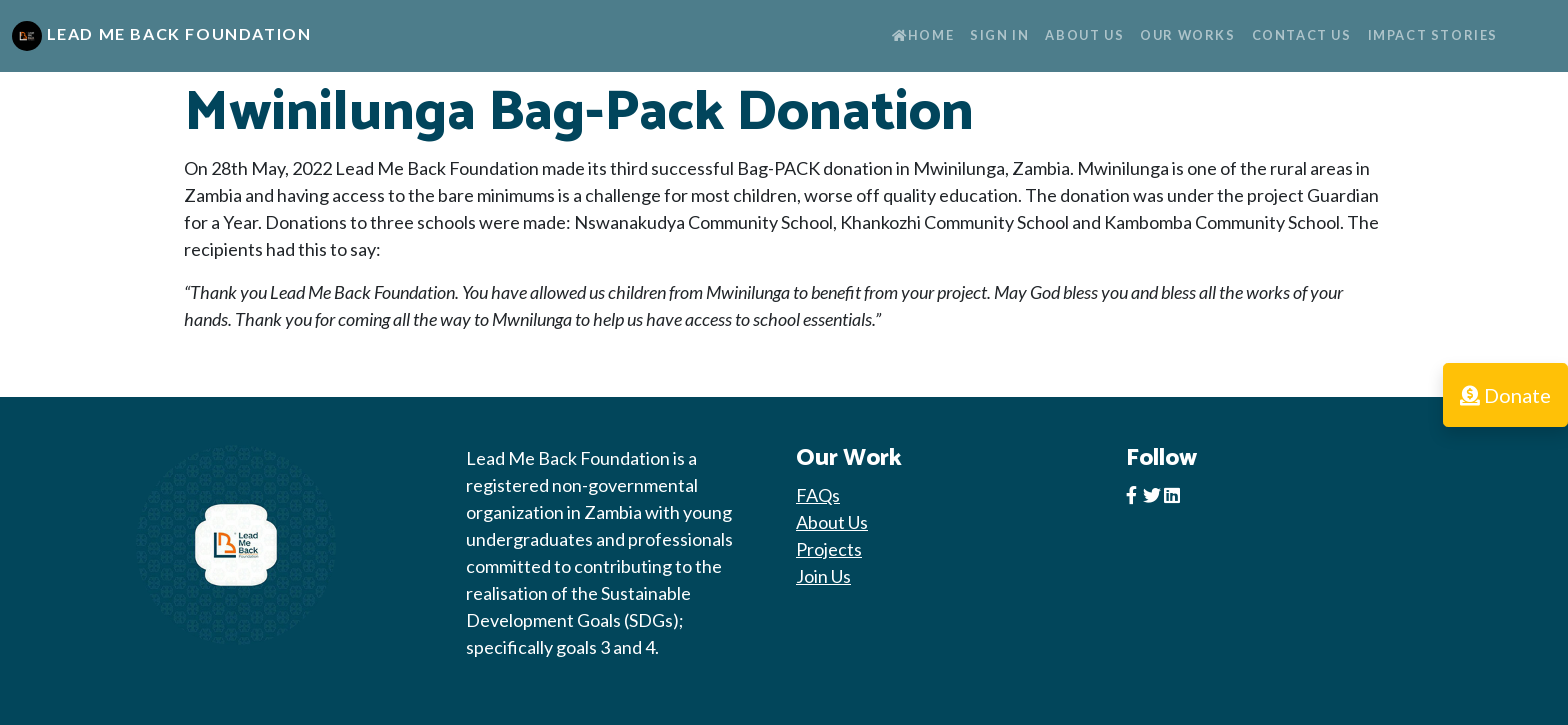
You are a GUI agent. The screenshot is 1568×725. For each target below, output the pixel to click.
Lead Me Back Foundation (161, 36)
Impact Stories (1433, 35)
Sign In (999, 35)
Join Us (823, 576)
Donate (1505, 395)
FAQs (818, 495)
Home (923, 35)
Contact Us (1302, 35)
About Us (1084, 35)
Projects (829, 549)
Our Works (1187, 35)
